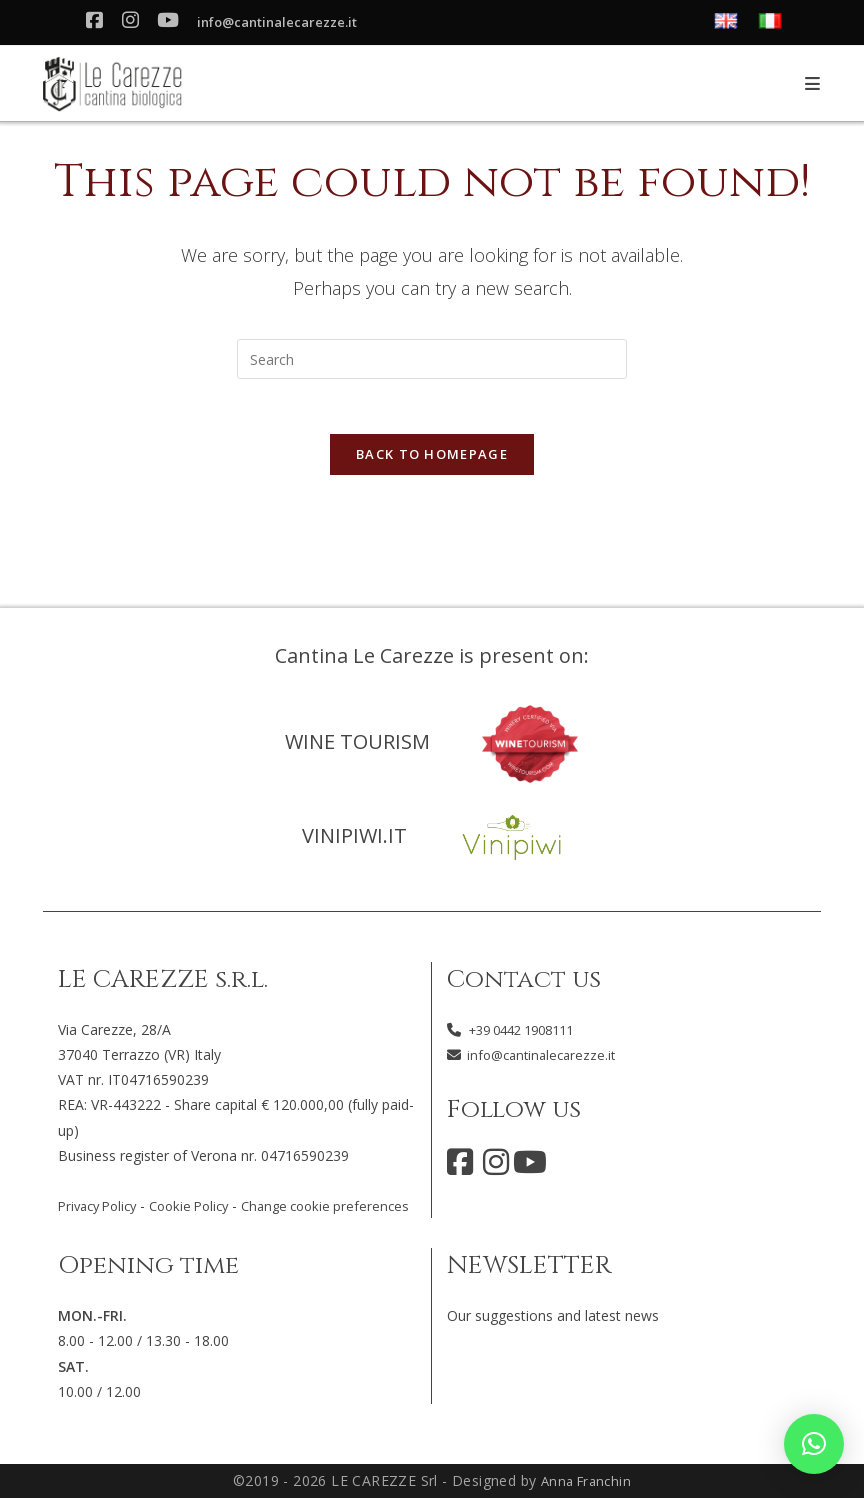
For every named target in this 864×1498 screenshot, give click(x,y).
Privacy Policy (102, 1179)
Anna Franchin (585, 1480)
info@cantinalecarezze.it (289, 23)
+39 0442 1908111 (529, 1003)
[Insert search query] (432, 359)
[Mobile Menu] (813, 83)
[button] (814, 1444)
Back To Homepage (432, 460)
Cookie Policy (202, 1179)
